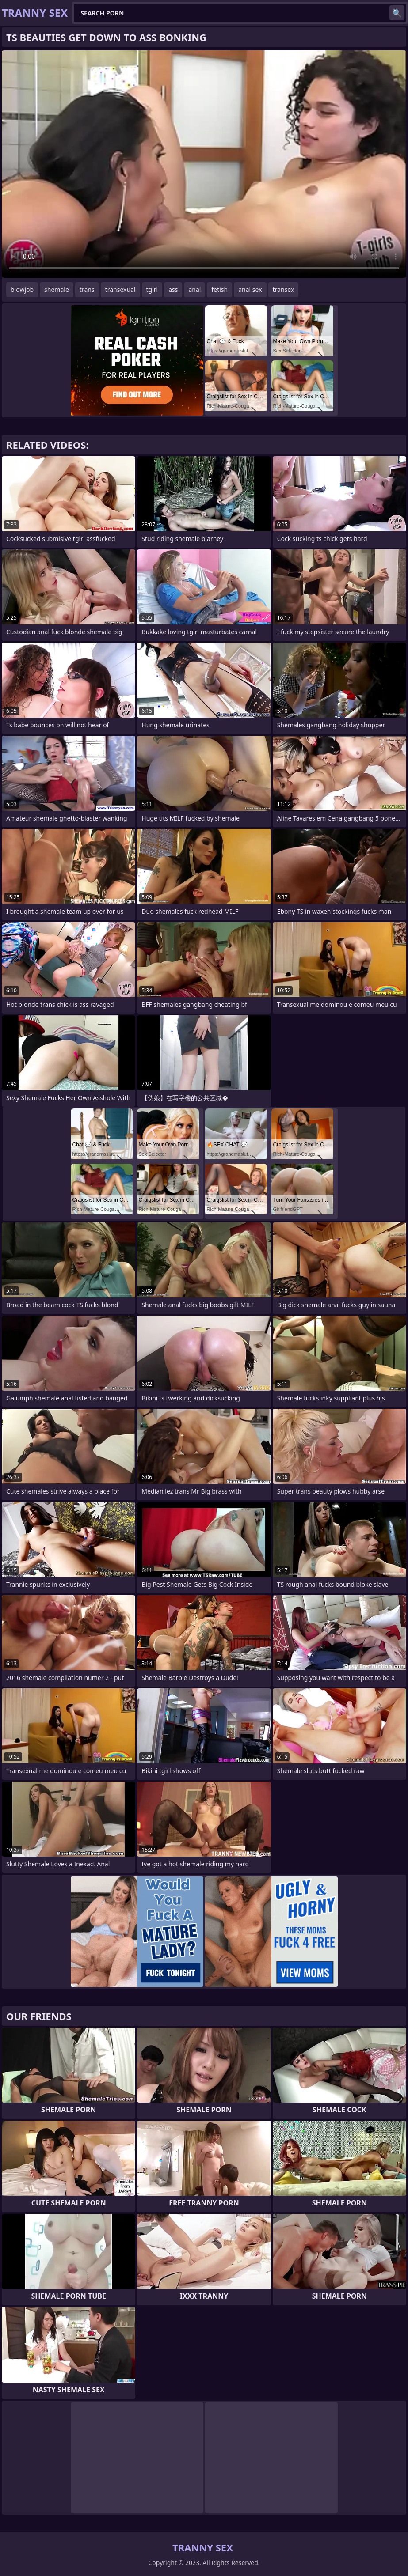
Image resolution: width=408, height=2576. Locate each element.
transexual (120, 289)
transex (283, 289)
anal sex (250, 289)
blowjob (22, 289)
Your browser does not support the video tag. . (204, 164)
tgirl (152, 289)
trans (87, 289)
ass (173, 289)
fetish (219, 289)
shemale (56, 289)
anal (194, 289)
